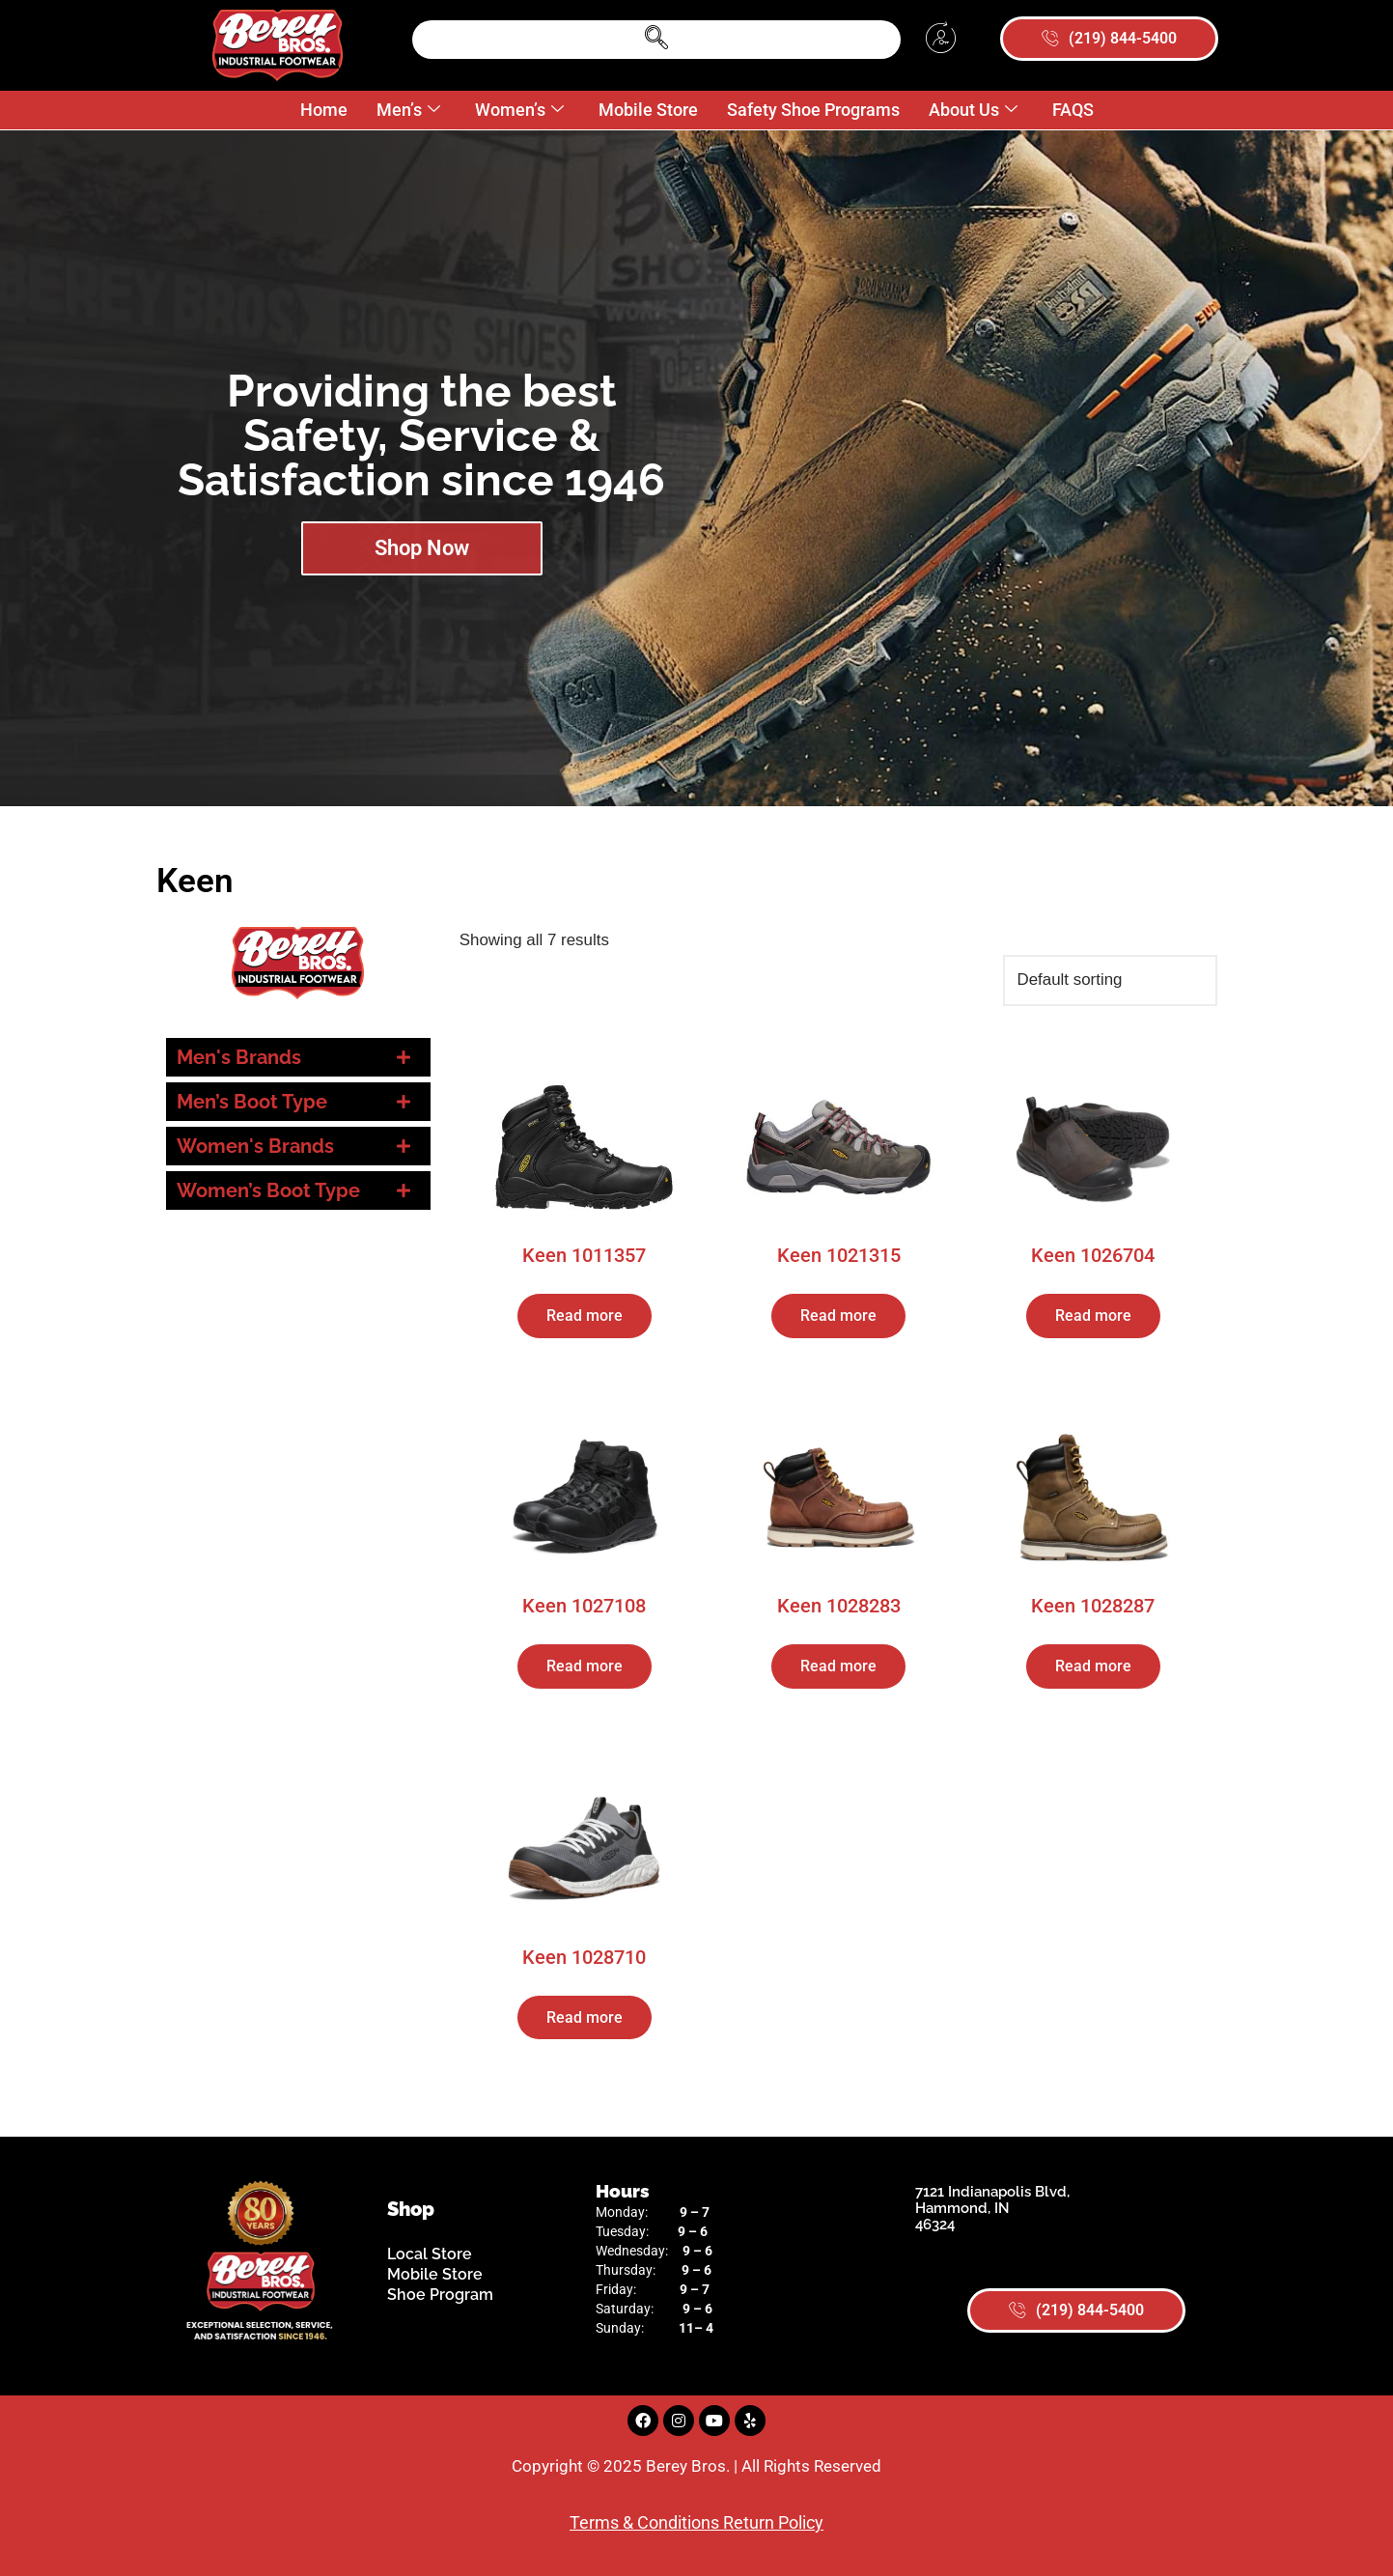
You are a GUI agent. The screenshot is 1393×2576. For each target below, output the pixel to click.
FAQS (1073, 109)
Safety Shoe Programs (813, 109)
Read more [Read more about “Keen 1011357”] (584, 1316)
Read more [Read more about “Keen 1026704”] (1093, 1316)
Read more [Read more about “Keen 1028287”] (1093, 1667)
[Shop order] (1109, 980)
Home (324, 109)
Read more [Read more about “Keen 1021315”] (838, 1316)
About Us (973, 111)
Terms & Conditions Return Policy (696, 2522)
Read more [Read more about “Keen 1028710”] (584, 2017)
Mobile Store (648, 109)
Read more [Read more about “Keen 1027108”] (584, 1667)
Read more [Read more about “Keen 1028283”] (838, 1667)
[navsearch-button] (656, 39)
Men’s (408, 111)
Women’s (519, 111)
